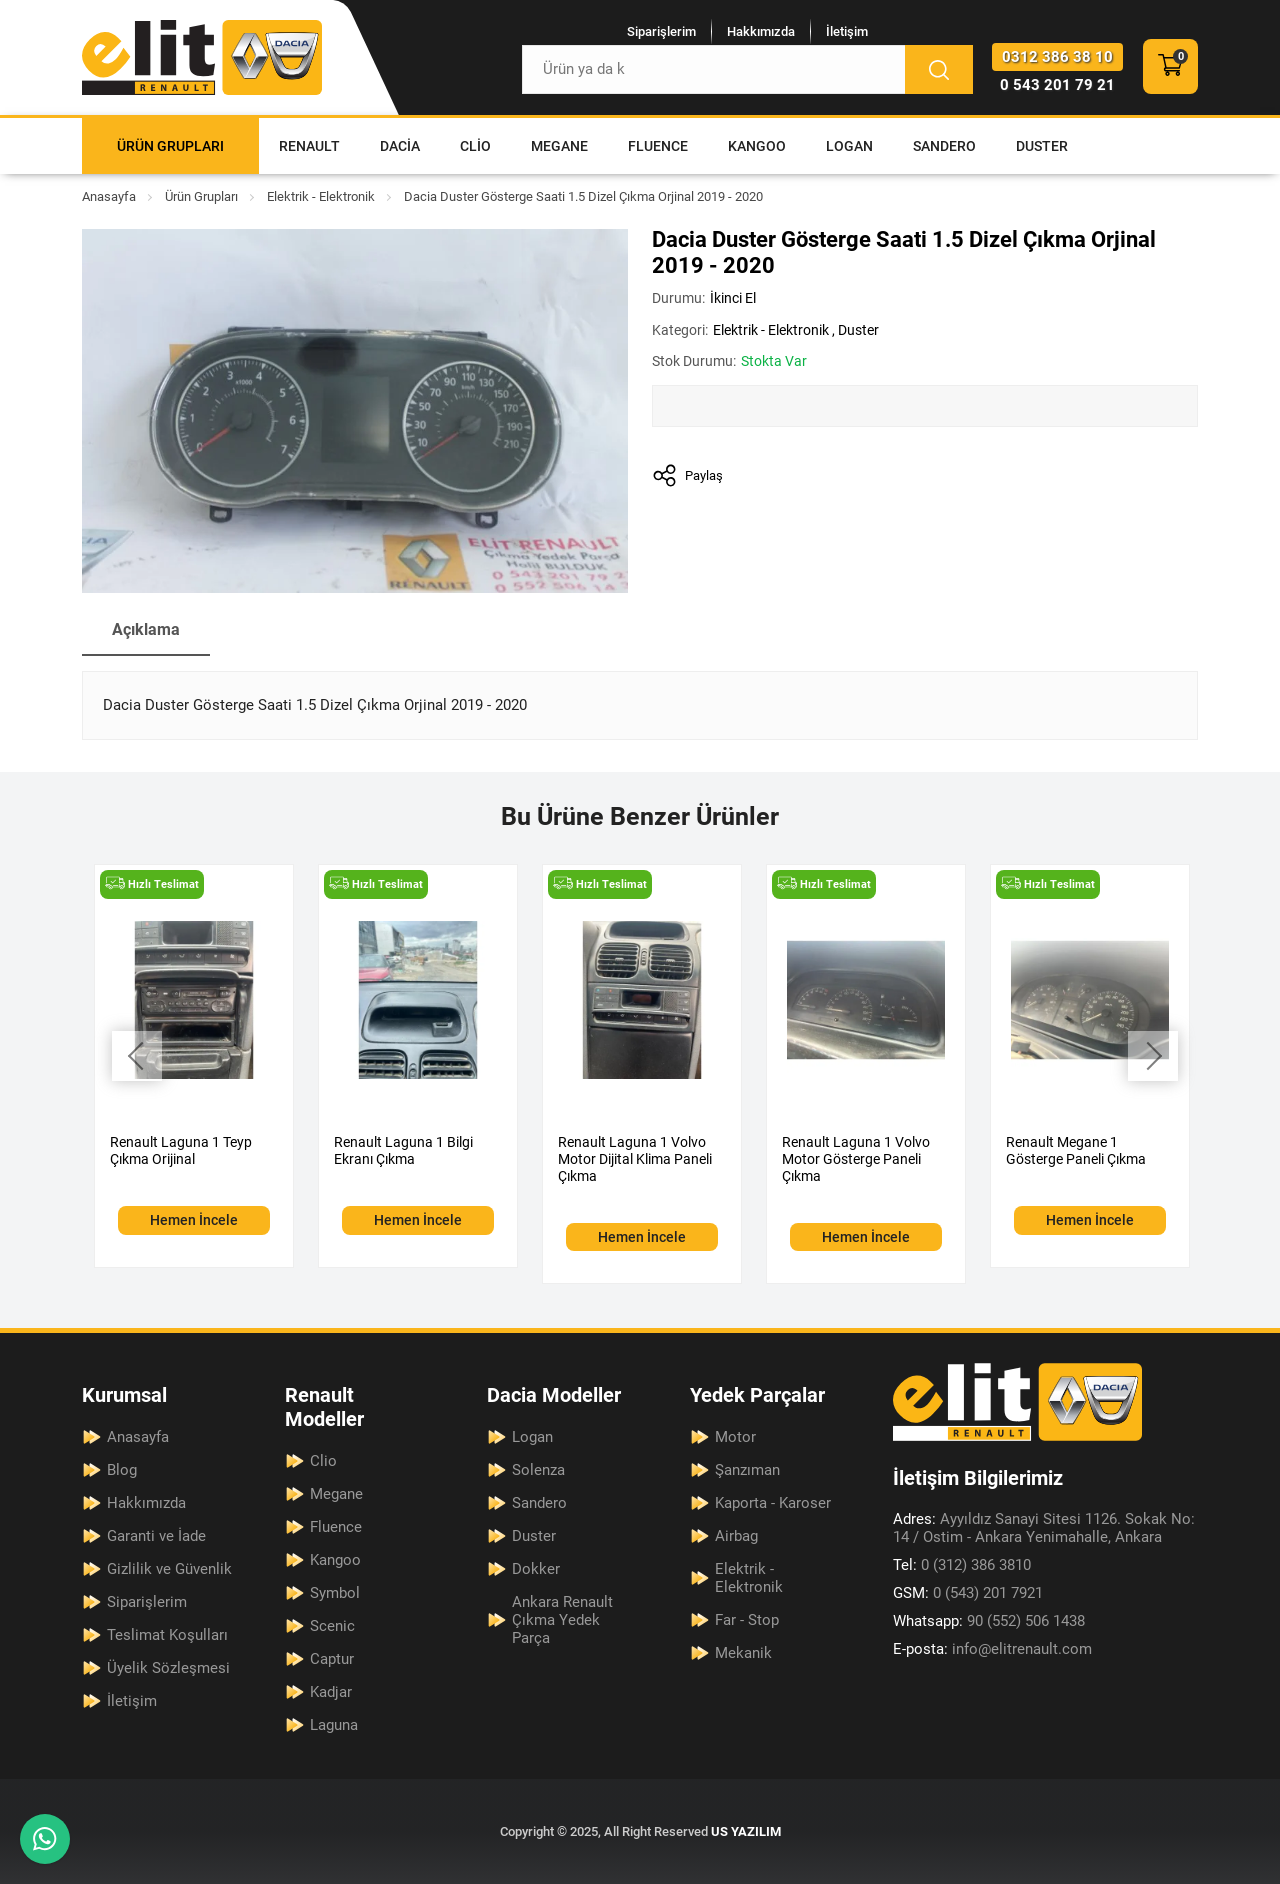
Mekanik (743, 1653)
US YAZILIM (746, 1831)
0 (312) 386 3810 (962, 1565)
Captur (332, 1659)
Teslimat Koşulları (167, 1635)
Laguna (334, 1725)
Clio (475, 146)
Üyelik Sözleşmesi (168, 1668)
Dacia (400, 146)
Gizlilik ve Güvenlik (169, 1569)
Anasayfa (109, 196)
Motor (735, 1437)
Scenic (332, 1626)
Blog (122, 1470)
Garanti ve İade (156, 1536)
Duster (1042, 146)
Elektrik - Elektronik (321, 196)
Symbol (335, 1593)
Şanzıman (747, 1470)
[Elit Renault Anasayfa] (202, 57)
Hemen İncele (194, 1220)
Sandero (944, 146)
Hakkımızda (761, 31)
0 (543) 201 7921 (968, 1593)
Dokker (536, 1569)
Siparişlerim (661, 31)
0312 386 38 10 (1057, 57)
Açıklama (146, 629)
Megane (559, 146)
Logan (849, 146)
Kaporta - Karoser (773, 1503)
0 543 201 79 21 (1057, 85)
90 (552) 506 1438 (989, 1621)
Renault (309, 146)
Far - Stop (747, 1620)
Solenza (538, 1470)
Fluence (658, 146)
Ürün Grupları (170, 146)
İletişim (847, 31)
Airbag (736, 1536)
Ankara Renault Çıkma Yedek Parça (562, 1620)
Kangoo (757, 146)
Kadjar (331, 1692)
